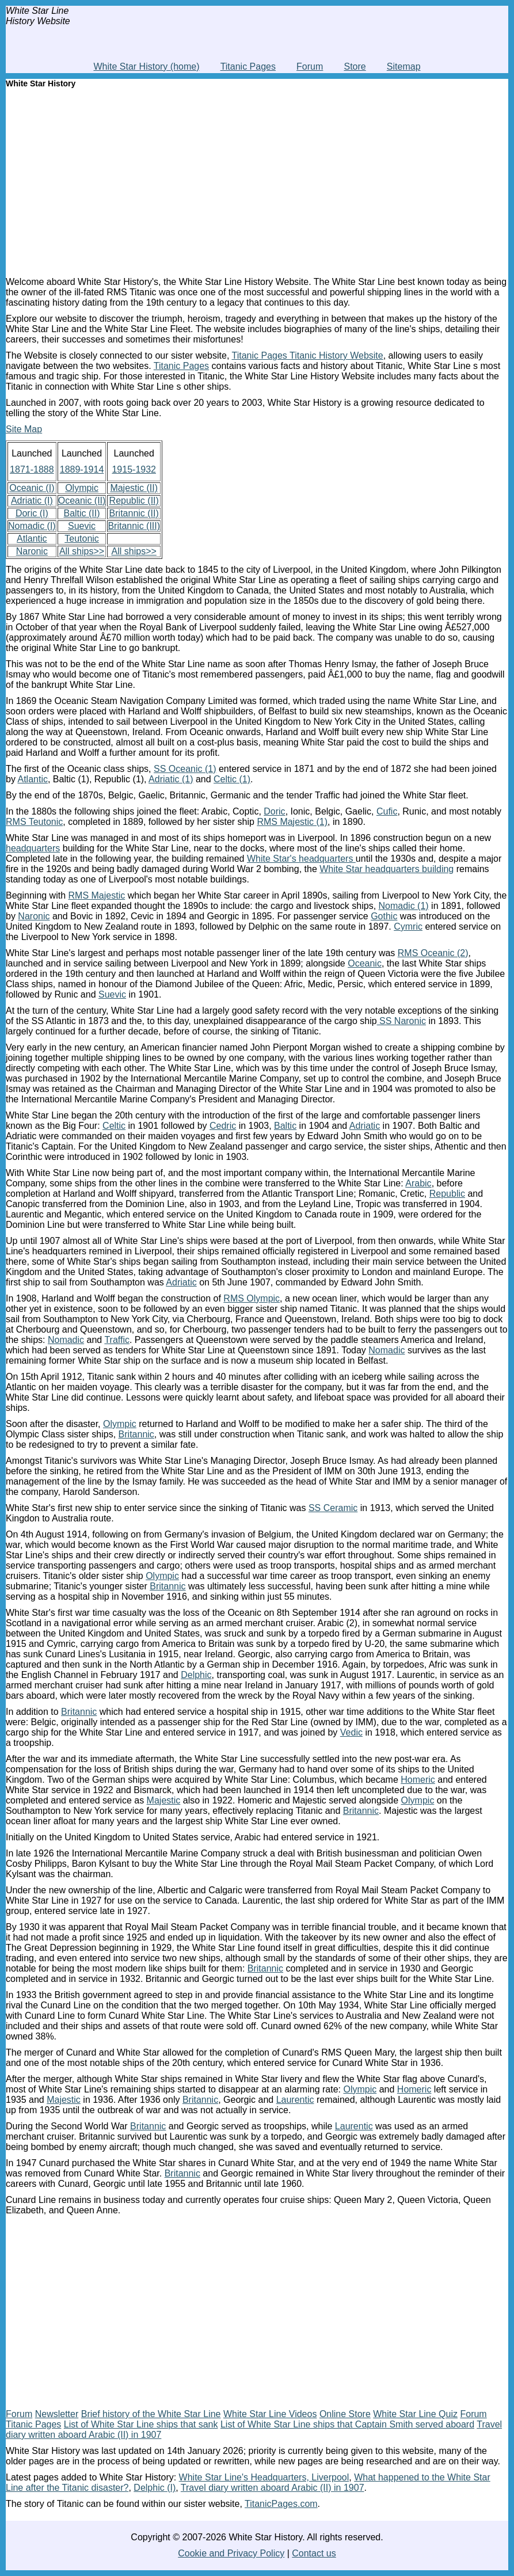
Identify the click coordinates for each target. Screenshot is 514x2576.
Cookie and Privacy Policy (231, 2553)
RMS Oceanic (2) (433, 953)
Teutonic (81, 538)
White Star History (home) (146, 66)
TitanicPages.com (281, 2504)
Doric (274, 811)
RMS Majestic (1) (292, 822)
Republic (447, 1193)
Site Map (24, 429)
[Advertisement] (257, 180)
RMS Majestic (96, 895)
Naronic (32, 551)
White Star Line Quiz (415, 2414)
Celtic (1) (232, 779)
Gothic (384, 916)
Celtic (113, 1126)
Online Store (345, 2414)
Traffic (117, 1340)
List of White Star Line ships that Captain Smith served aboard (347, 2424)
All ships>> (81, 551)
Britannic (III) (134, 526)
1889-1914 (82, 469)
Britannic (136, 1434)
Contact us (314, 2553)
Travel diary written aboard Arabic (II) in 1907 (272, 2488)
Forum (309, 66)
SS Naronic (401, 1021)
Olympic (81, 488)
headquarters (33, 848)
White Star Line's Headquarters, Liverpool (264, 2477)
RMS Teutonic (34, 822)
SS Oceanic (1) (185, 769)
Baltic (285, 1126)
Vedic (351, 1732)
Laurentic (295, 2100)
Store (354, 66)
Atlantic (32, 538)
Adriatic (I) (32, 500)
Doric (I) (32, 513)
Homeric (418, 1779)
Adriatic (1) (171, 779)
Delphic (196, 1675)
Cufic (386, 811)
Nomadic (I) (32, 526)
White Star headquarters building (386, 869)
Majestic (164, 1800)
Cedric (223, 1126)
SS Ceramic (333, 1508)
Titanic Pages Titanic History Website (307, 355)
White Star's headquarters (301, 858)
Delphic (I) (155, 2488)
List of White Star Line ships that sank (141, 2424)
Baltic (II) (81, 513)
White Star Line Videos (270, 2414)
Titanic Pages (248, 66)
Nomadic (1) (404, 906)
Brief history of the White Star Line (151, 2414)
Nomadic (66, 1340)
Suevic (82, 526)
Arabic (418, 1183)
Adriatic (364, 1126)
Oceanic (365, 963)
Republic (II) (134, 500)
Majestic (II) (134, 488)
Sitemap (404, 66)
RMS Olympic (251, 1298)
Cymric (408, 926)
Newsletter (57, 2414)
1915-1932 (134, 469)
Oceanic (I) (31, 488)
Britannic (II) (134, 513)
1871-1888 (32, 469)
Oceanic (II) (82, 500)
